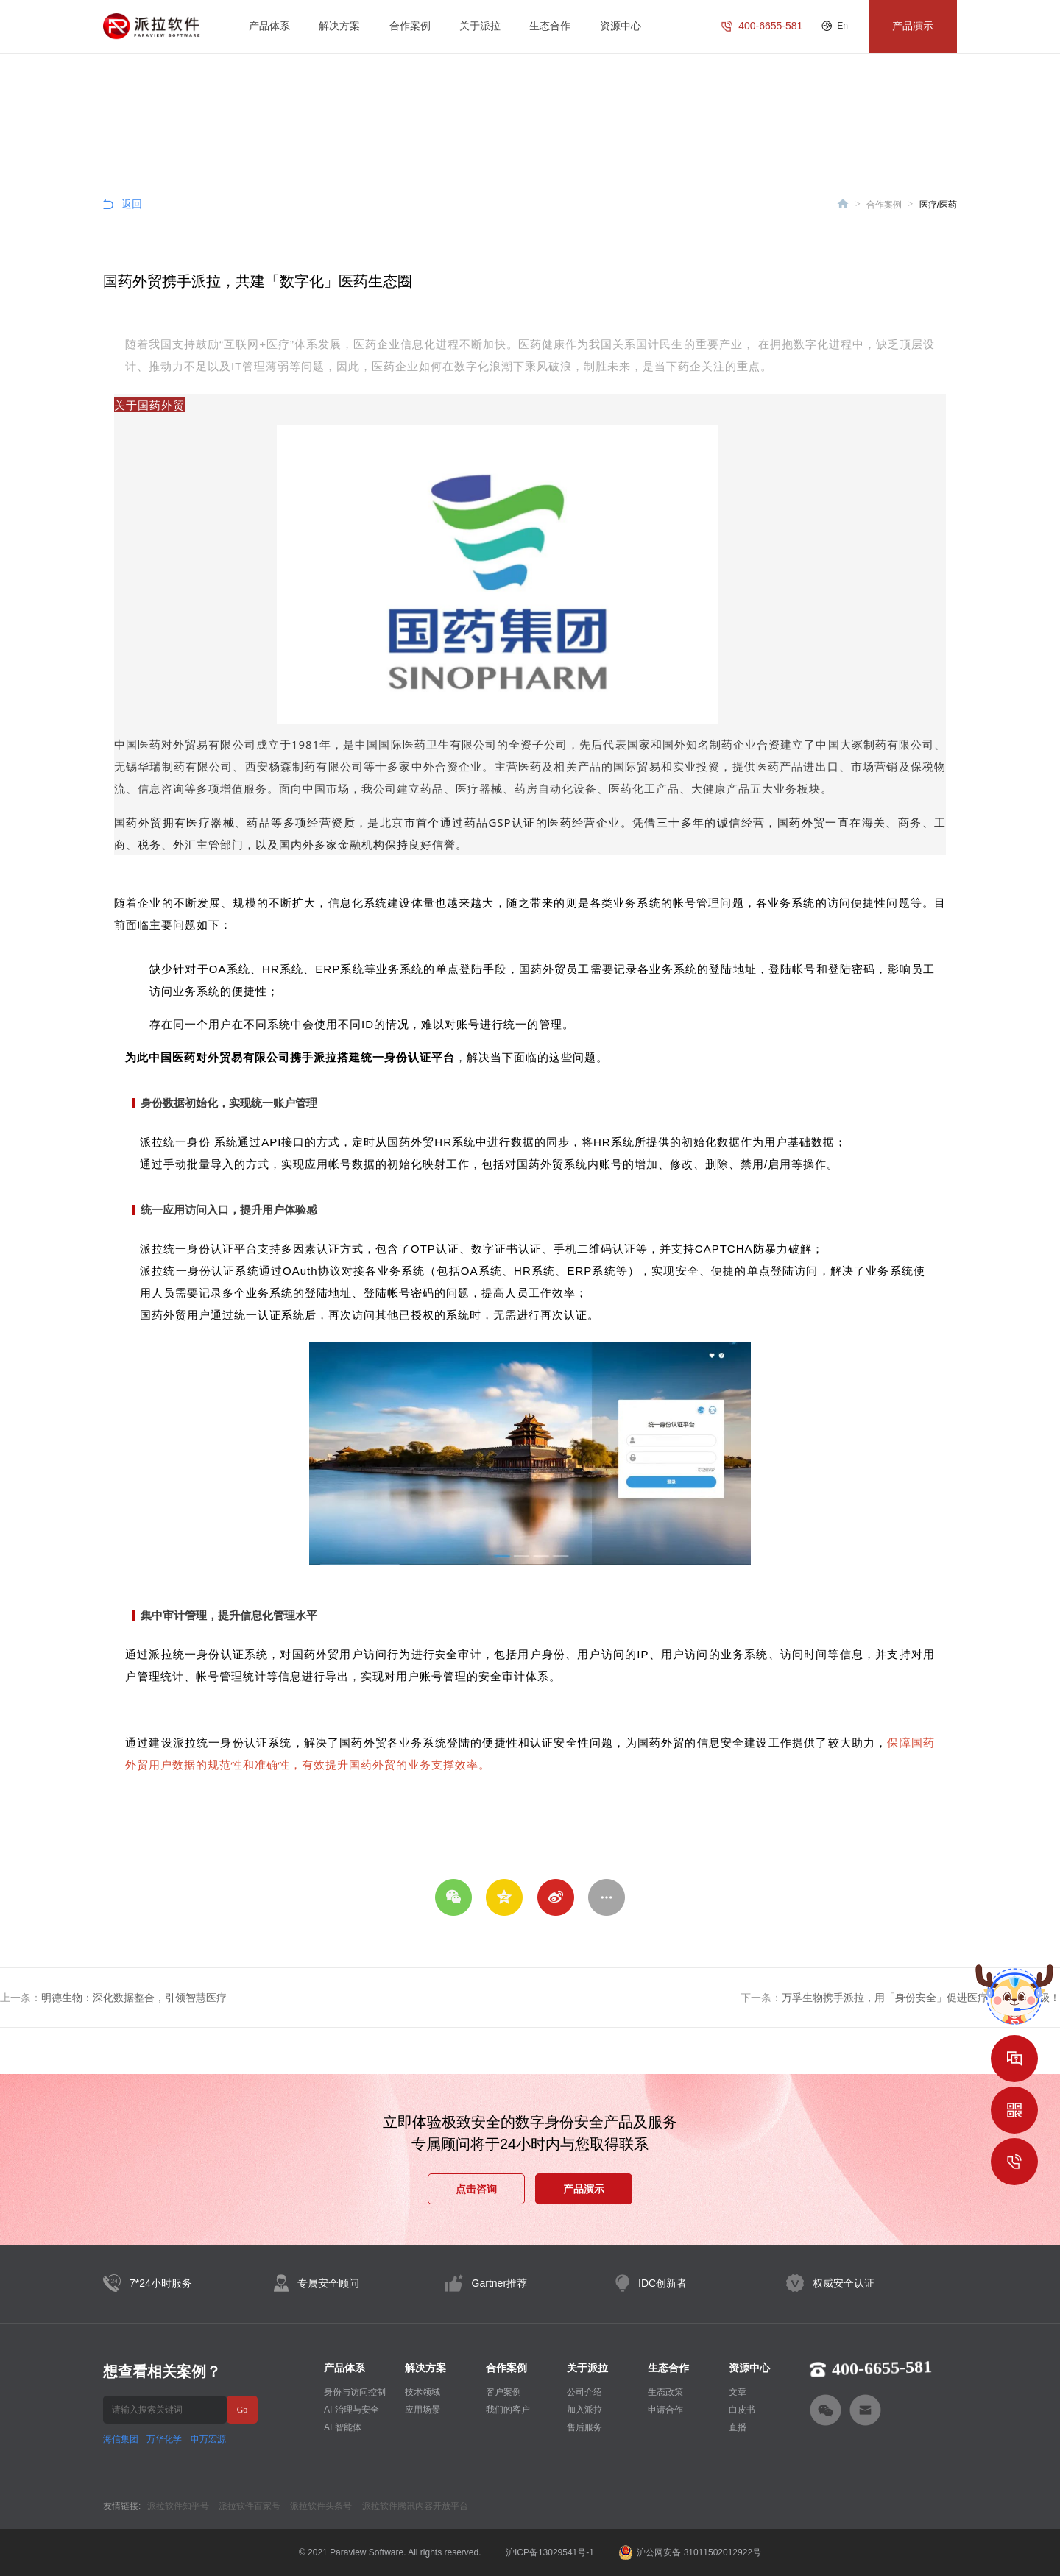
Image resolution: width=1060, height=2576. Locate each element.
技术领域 (422, 2392)
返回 (131, 204)
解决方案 (339, 26)
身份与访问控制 (355, 2392)
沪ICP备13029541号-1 (550, 2552)
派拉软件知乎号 (178, 2506)
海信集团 (120, 2439)
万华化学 (164, 2439)
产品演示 (583, 2189)
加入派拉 (584, 2410)
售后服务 (584, 2427)
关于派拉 (480, 26)
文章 (737, 2392)
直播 (737, 2427)
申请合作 (665, 2410)
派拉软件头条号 (321, 2506)
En (842, 26)
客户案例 (503, 2392)
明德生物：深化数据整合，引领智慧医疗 (134, 1997)
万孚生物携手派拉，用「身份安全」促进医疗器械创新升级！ (921, 1997)
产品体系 (269, 26)
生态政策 (665, 2392)
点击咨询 (476, 2189)
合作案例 (410, 26)
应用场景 (422, 2410)
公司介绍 (584, 2392)
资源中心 (620, 26)
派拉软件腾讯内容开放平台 (415, 2506)
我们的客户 (508, 2410)
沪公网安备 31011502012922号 (689, 2552)
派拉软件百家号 (249, 2506)
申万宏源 (208, 2439)
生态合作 (549, 26)
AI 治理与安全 (351, 2410)
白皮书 (742, 2410)
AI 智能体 (342, 2427)
